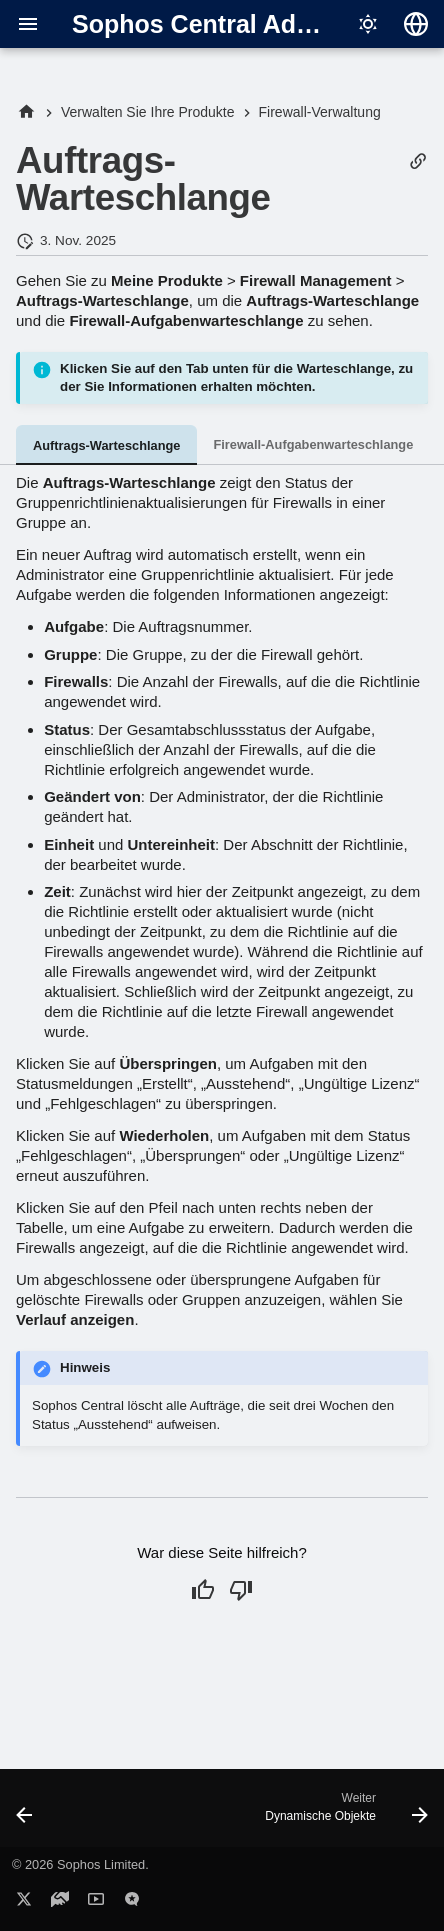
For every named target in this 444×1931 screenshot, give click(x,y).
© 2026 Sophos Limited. (80, 1864)
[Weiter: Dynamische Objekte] (343, 1814)
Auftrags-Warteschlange (106, 445)
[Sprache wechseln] (416, 24)
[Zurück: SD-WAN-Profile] (25, 1814)
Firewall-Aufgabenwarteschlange (313, 444)
